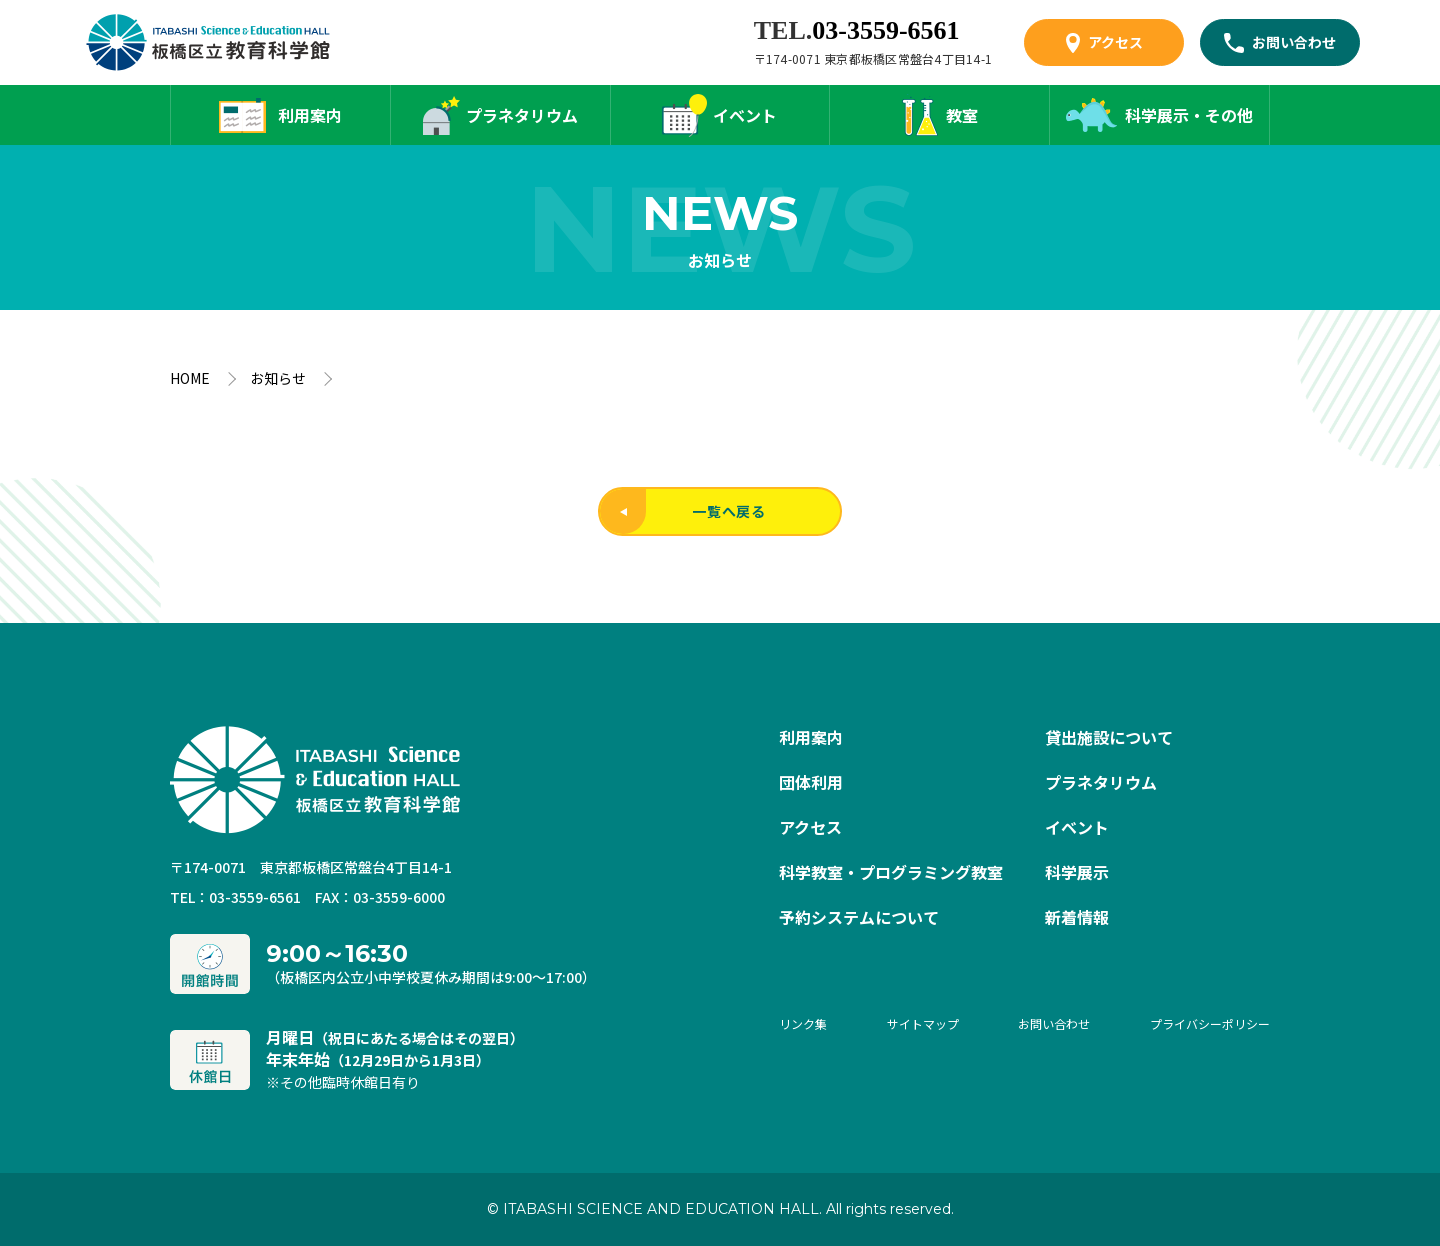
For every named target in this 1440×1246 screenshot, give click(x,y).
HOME (190, 378)
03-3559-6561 (885, 30)
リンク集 (803, 1023)
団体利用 (811, 782)
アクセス (1115, 42)
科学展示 (1077, 872)
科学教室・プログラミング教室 (891, 872)
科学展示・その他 (1189, 115)
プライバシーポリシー (1210, 1023)
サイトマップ (923, 1023)
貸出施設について (1109, 737)
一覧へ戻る (683, 511)
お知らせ (278, 378)
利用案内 (310, 115)
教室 (962, 115)
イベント (745, 115)
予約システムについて (859, 917)
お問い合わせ (1294, 42)
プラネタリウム (522, 115)
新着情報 (1077, 917)
